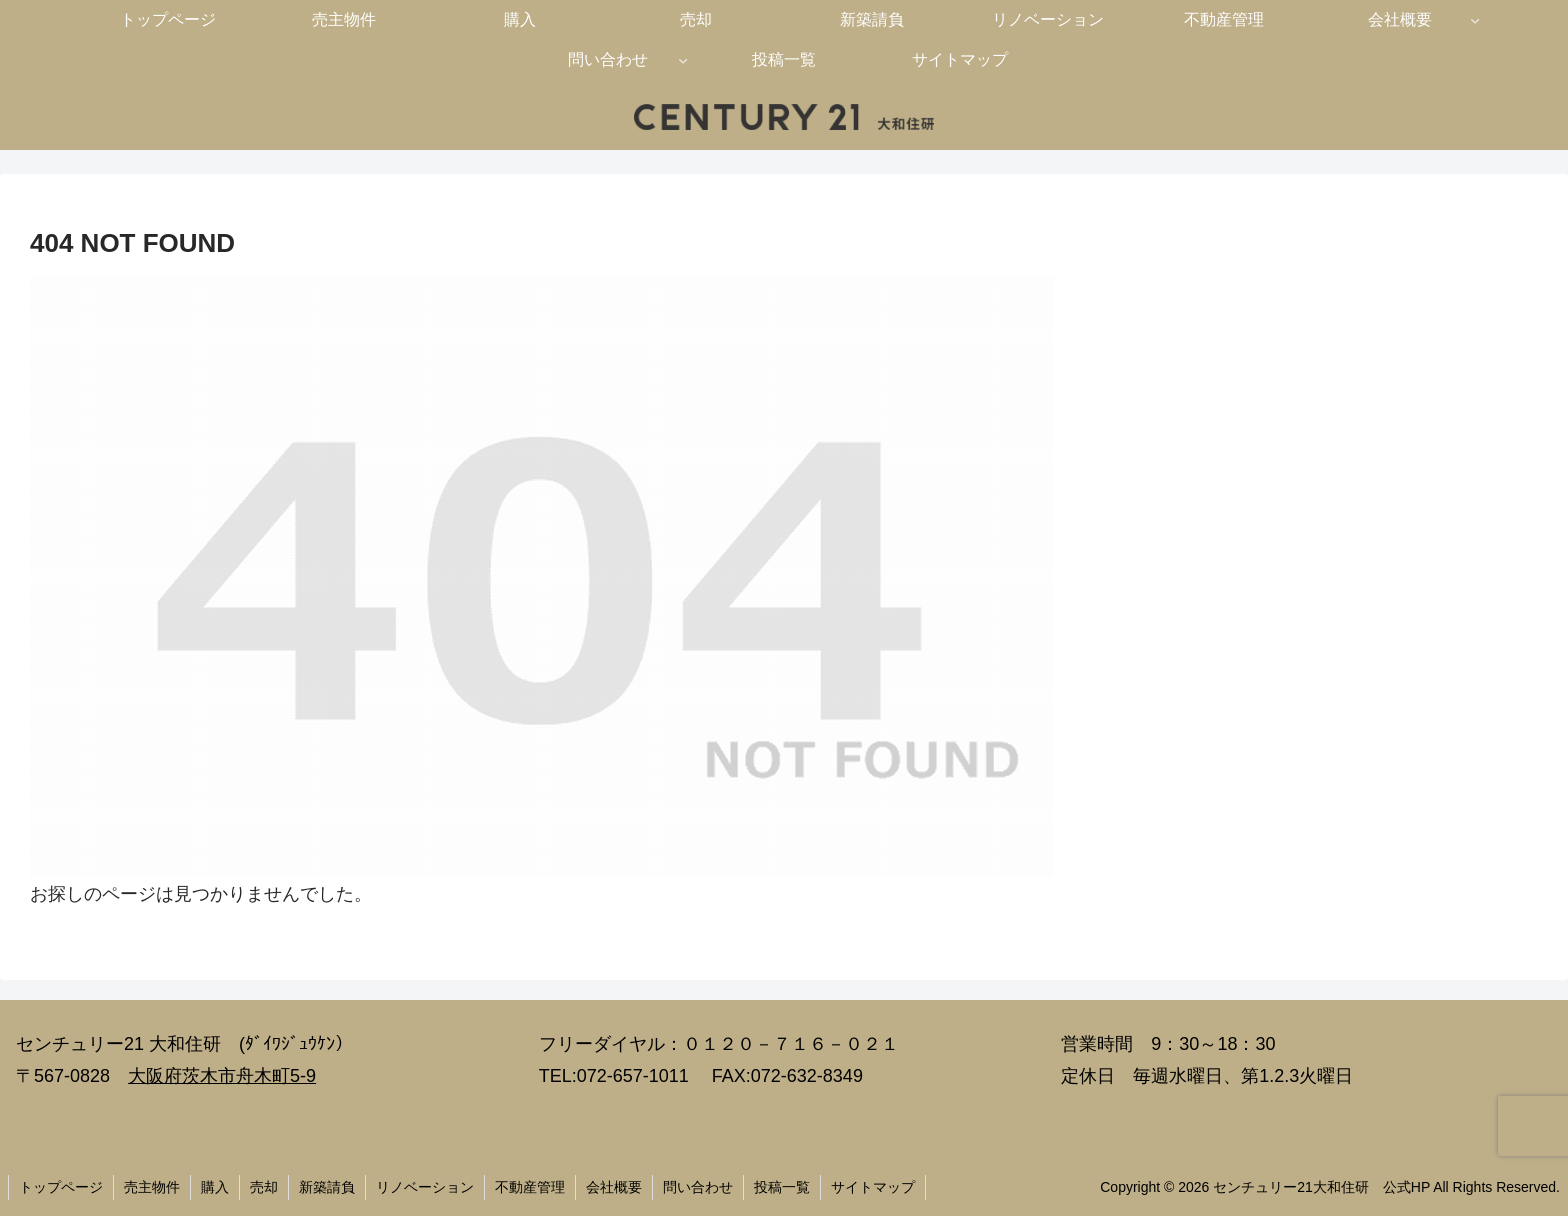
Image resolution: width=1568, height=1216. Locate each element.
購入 (215, 1187)
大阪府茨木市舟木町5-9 (222, 1076)
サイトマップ (873, 1187)
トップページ (61, 1187)
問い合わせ (698, 1187)
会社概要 (614, 1187)
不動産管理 (530, 1187)
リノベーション (425, 1187)
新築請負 (327, 1187)
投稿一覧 (782, 1187)
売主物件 (152, 1187)
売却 (264, 1187)
